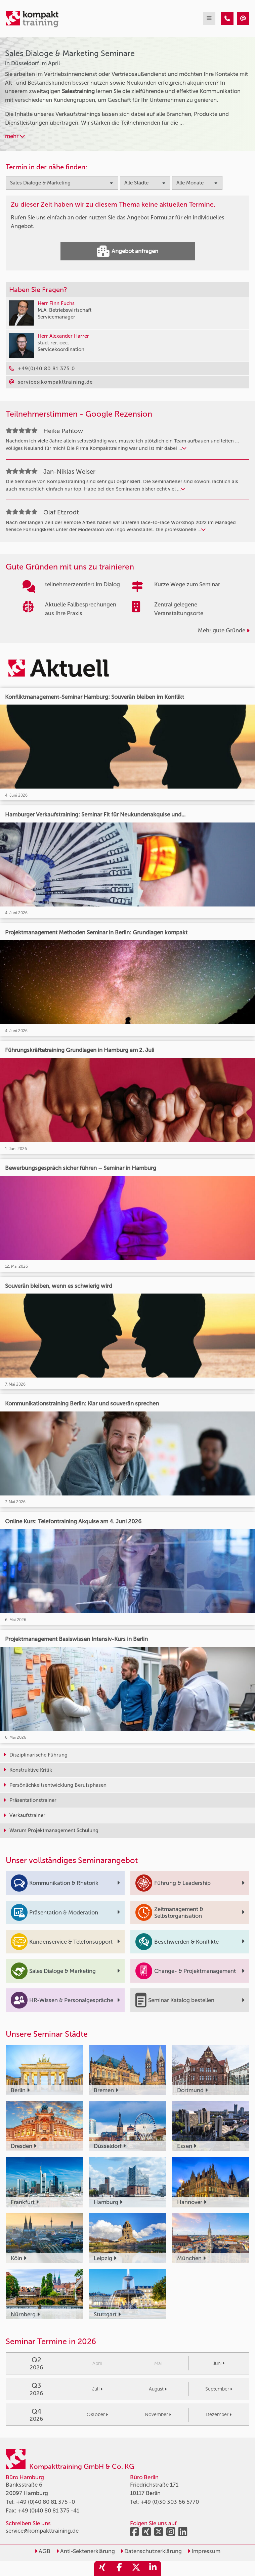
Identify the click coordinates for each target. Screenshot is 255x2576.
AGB (42, 2551)
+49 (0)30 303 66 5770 (169, 2501)
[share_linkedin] (152, 2568)
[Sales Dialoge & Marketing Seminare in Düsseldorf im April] (227, 18)
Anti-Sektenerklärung (85, 2551)
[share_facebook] (119, 2568)
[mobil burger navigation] (209, 18)
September (218, 2389)
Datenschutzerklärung (151, 2551)
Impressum (203, 2551)
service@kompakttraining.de (42, 2530)
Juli (97, 2389)
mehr (15, 136)
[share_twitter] (136, 2568)
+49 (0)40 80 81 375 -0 (45, 2501)
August (158, 2389)
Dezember (218, 2414)
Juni (218, 2363)
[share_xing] (102, 2568)
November (158, 2414)
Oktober (97, 2414)
